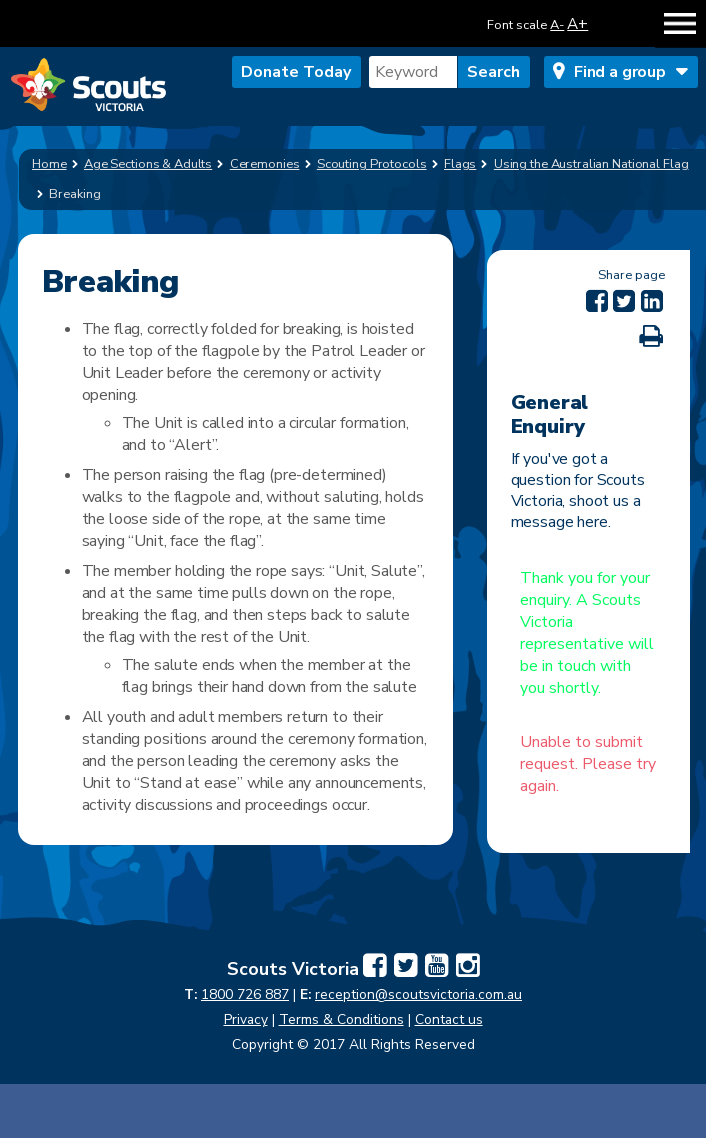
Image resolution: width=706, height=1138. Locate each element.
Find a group (620, 72)
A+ (577, 23)
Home (49, 164)
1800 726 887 (245, 994)
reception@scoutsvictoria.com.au (418, 994)
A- (557, 25)
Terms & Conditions (341, 1019)
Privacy (246, 1019)
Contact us (449, 1019)
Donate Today (296, 72)
